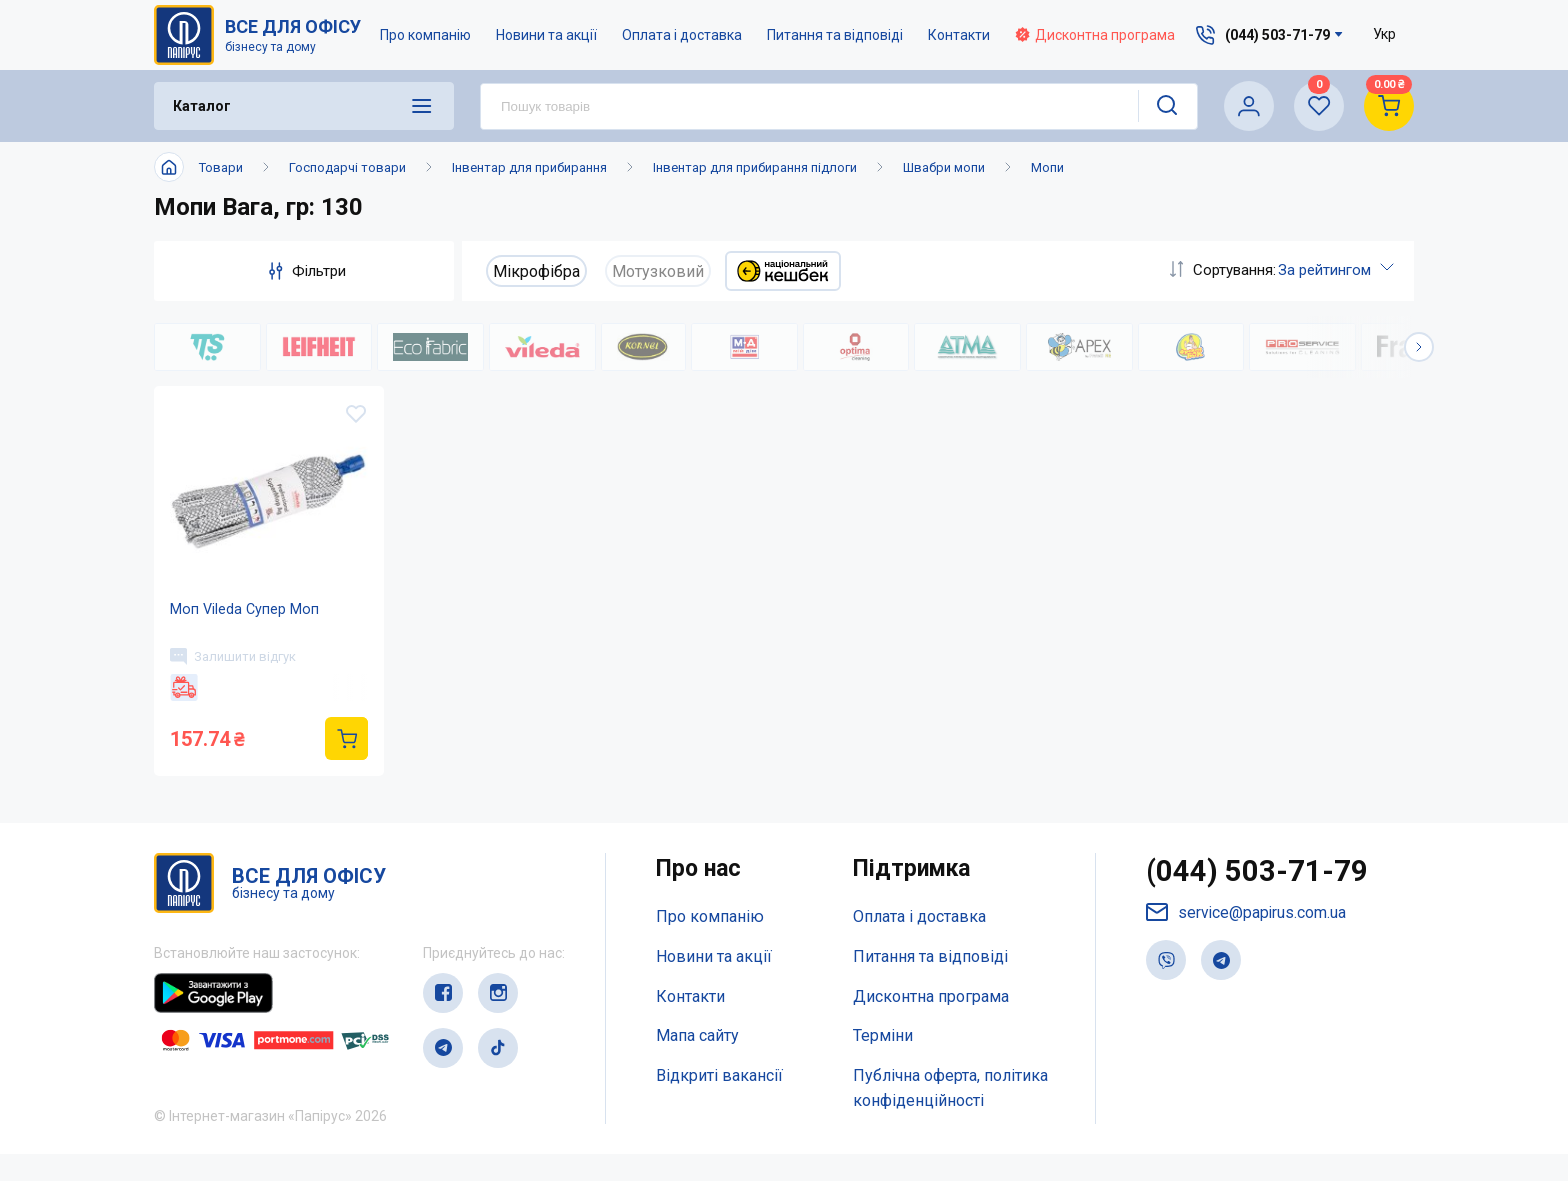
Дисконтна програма (1095, 35)
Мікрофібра (536, 271)
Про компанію (425, 35)
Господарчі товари (347, 167)
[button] (1419, 347)
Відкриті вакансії (719, 1103)
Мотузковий (658, 271)
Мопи (1047, 167)
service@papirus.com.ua (1247, 941)
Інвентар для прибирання (529, 167)
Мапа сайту (697, 1063)
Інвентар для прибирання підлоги (755, 167)
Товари (221, 167)
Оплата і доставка (682, 35)
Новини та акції (546, 35)
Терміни (883, 1063)
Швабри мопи (944, 167)
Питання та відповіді (835, 35)
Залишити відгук (237, 677)
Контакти (959, 35)
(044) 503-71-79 (1257, 899)
